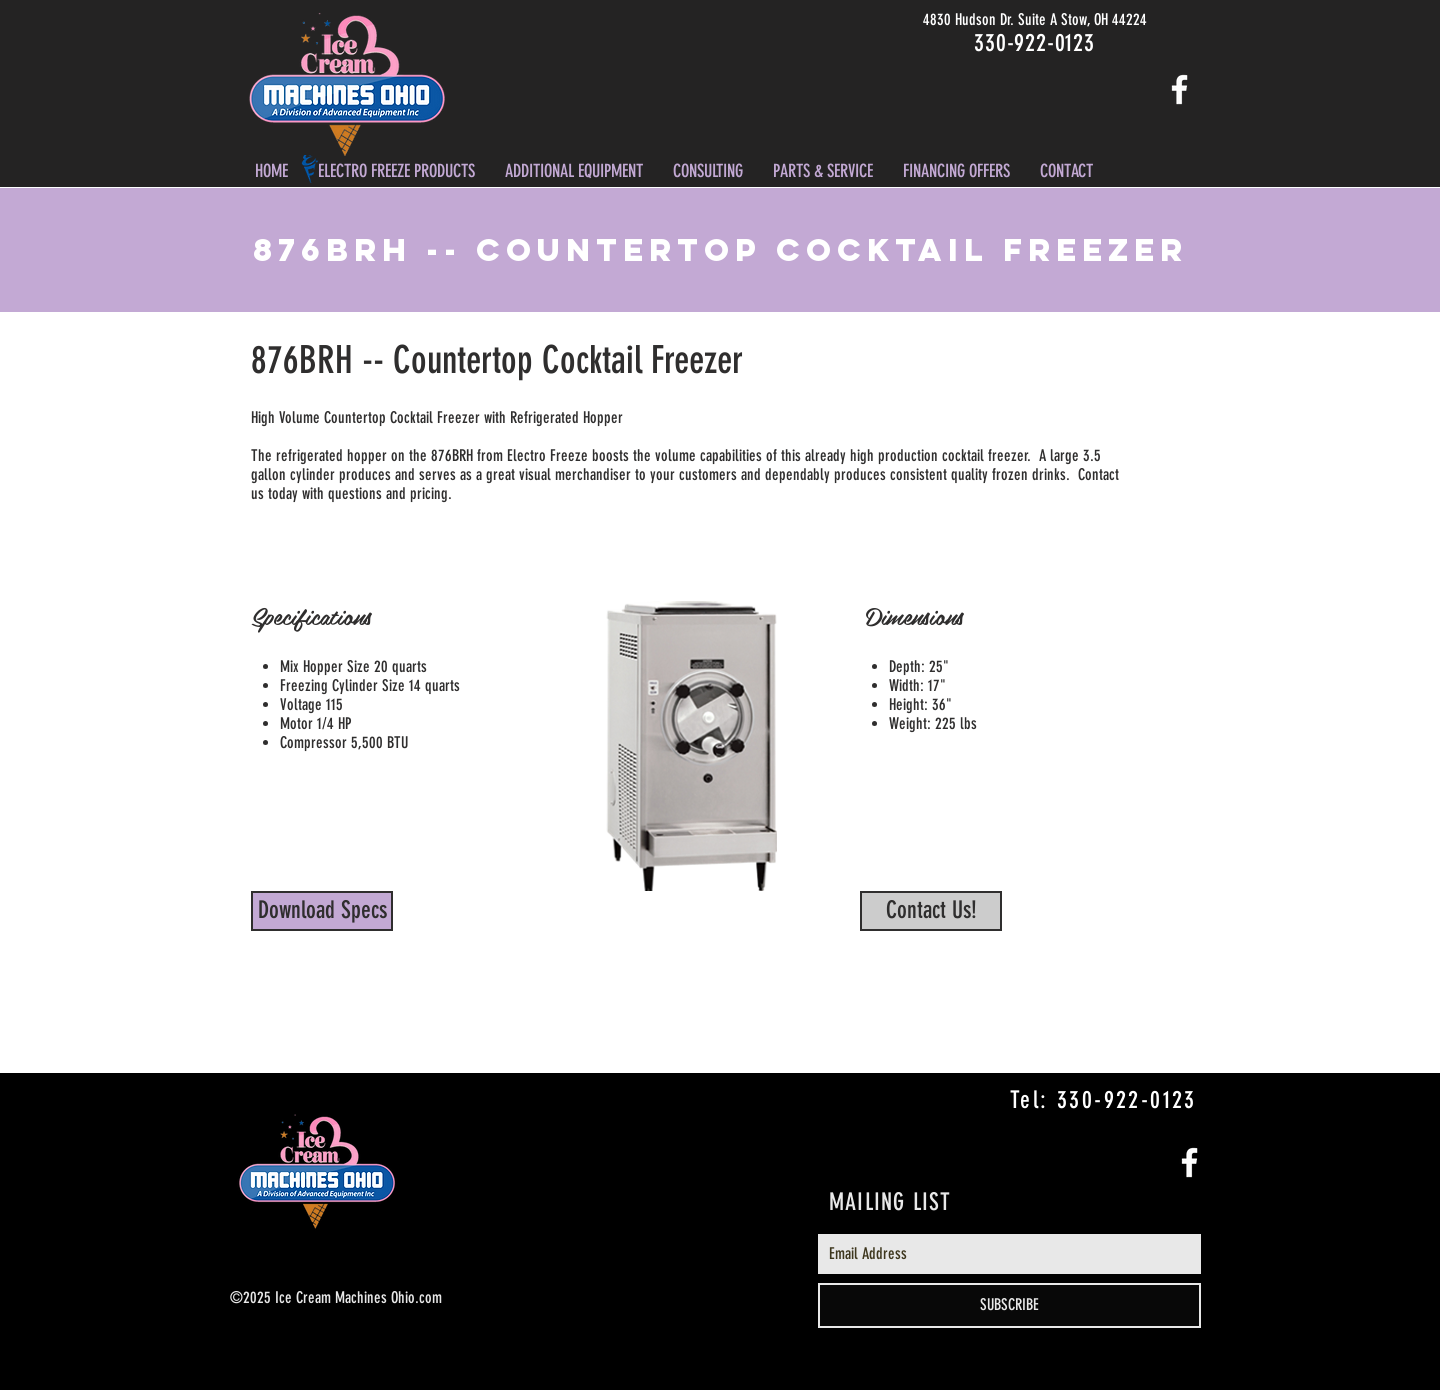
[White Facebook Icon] (1179, 89)
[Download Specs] (322, 911)
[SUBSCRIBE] (1009, 1305)
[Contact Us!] (931, 911)
